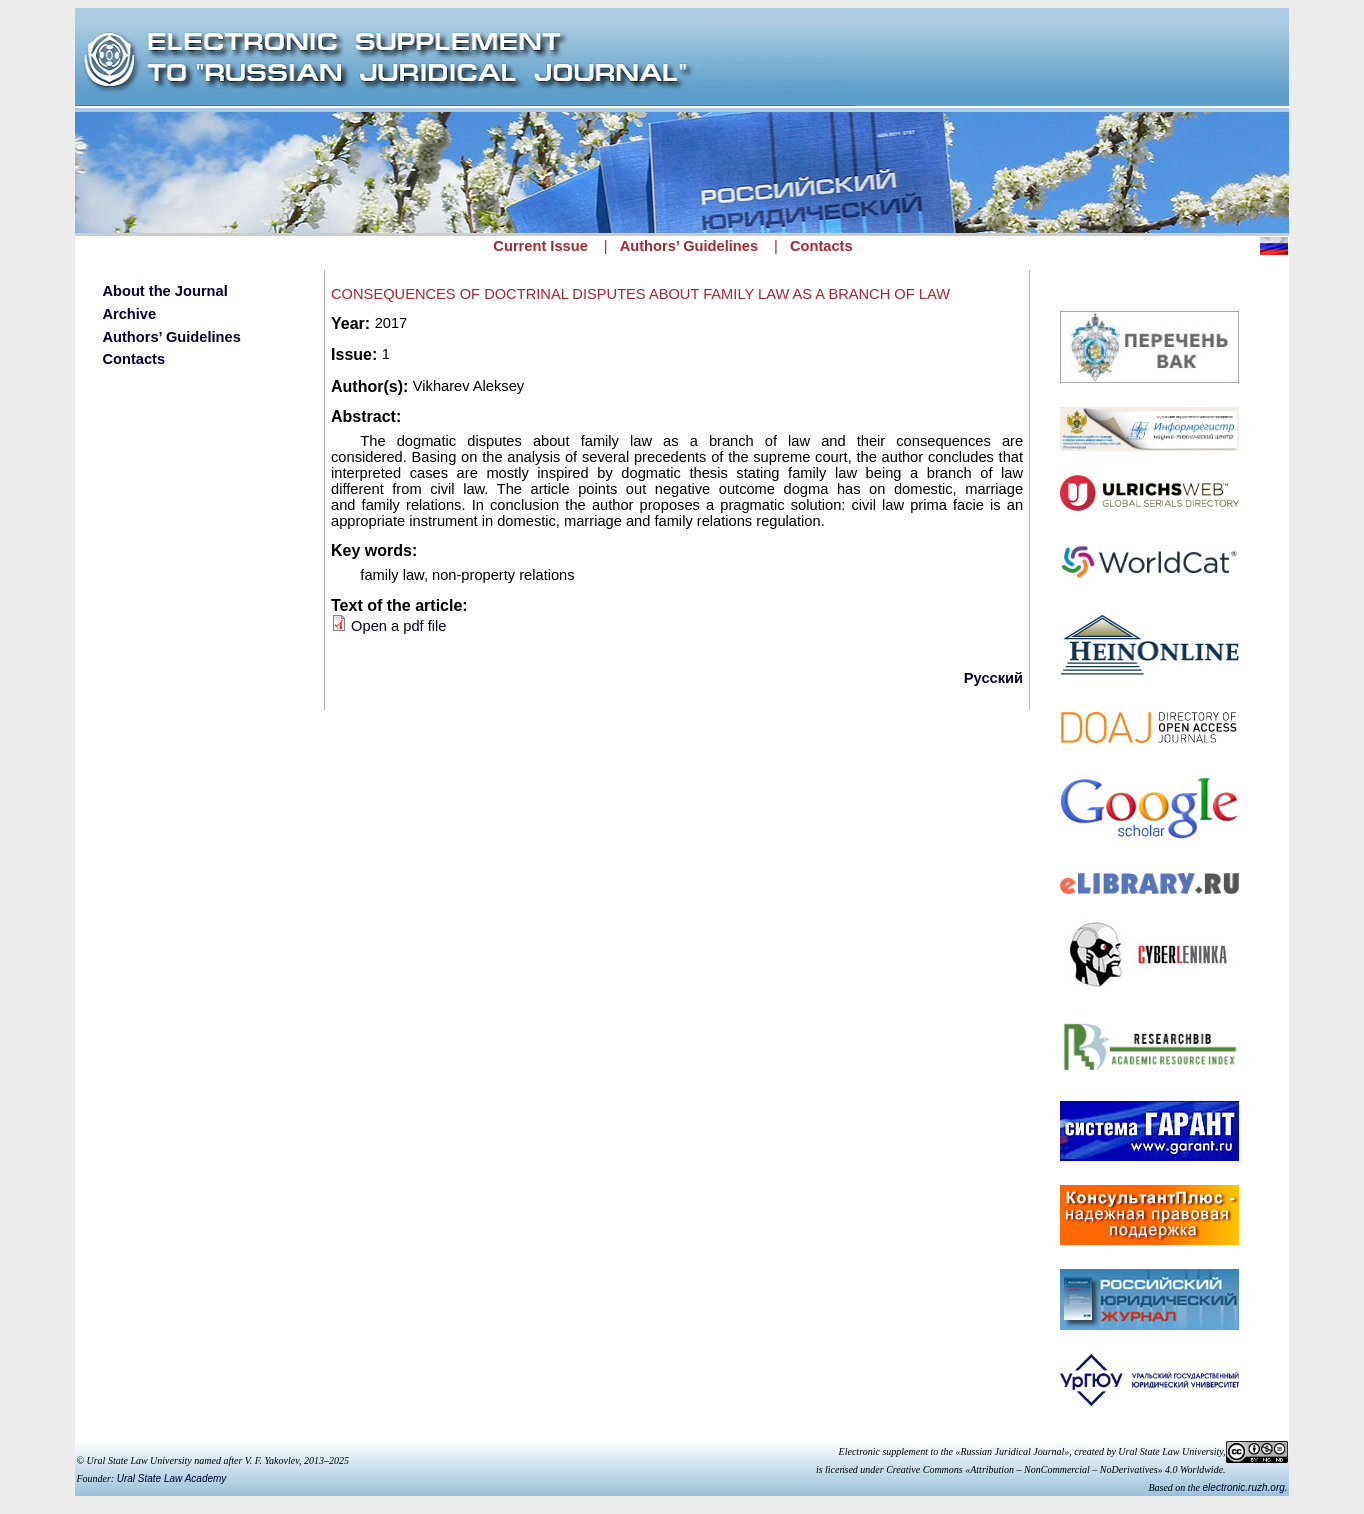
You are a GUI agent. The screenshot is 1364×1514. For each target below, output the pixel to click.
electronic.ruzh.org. (1245, 1487)
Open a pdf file (398, 626)
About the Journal (164, 291)
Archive (129, 314)
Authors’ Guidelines (689, 246)
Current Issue (540, 246)
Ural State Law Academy (172, 1478)
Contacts (821, 246)
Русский (993, 678)
